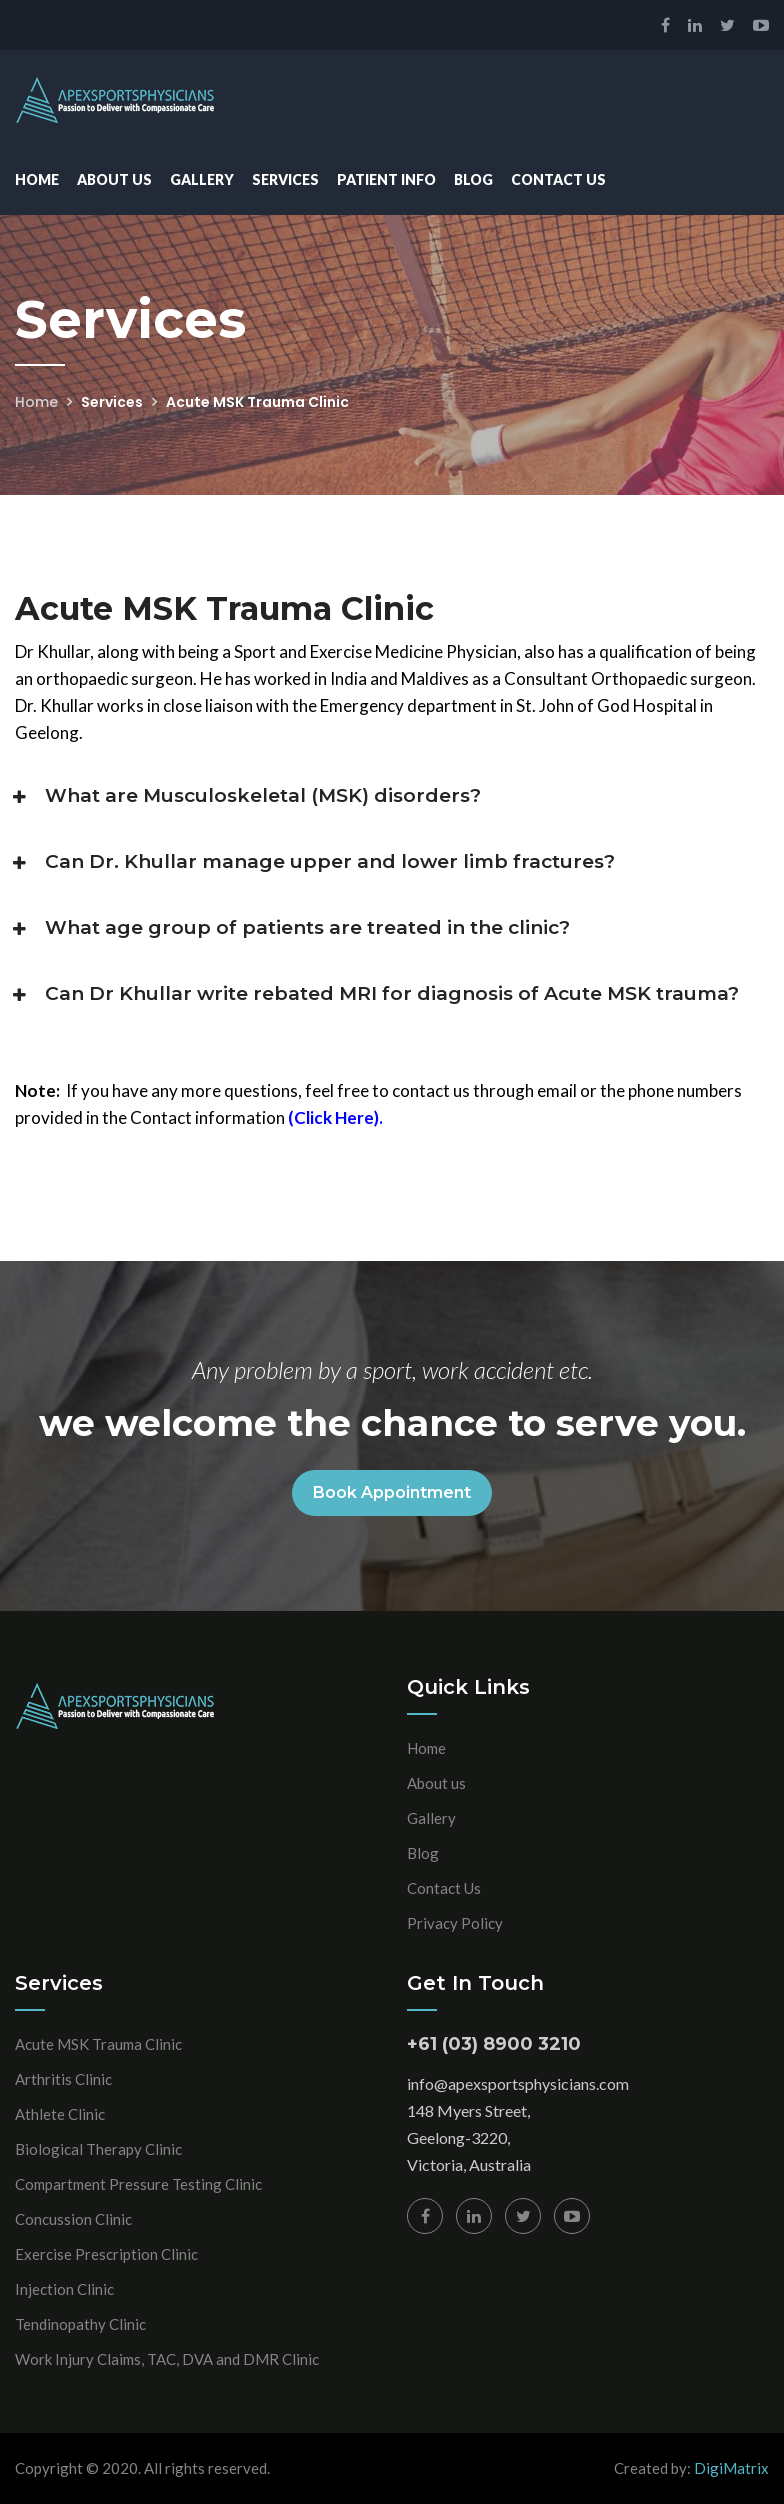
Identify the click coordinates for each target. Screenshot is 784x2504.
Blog (473, 179)
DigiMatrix (731, 2468)
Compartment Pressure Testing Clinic (138, 2184)
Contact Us (558, 179)
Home (37, 179)
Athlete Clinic (60, 2114)
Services (285, 179)
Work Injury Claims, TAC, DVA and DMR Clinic (167, 2359)
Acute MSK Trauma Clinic (98, 2044)
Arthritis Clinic (63, 2079)
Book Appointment (392, 1492)
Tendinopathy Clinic (80, 2324)
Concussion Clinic (73, 2219)
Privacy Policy (455, 1923)
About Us (114, 179)
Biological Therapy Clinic (98, 2149)
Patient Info (386, 179)
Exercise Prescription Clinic (106, 2254)
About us (436, 1783)
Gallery (202, 179)
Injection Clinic (64, 2289)
